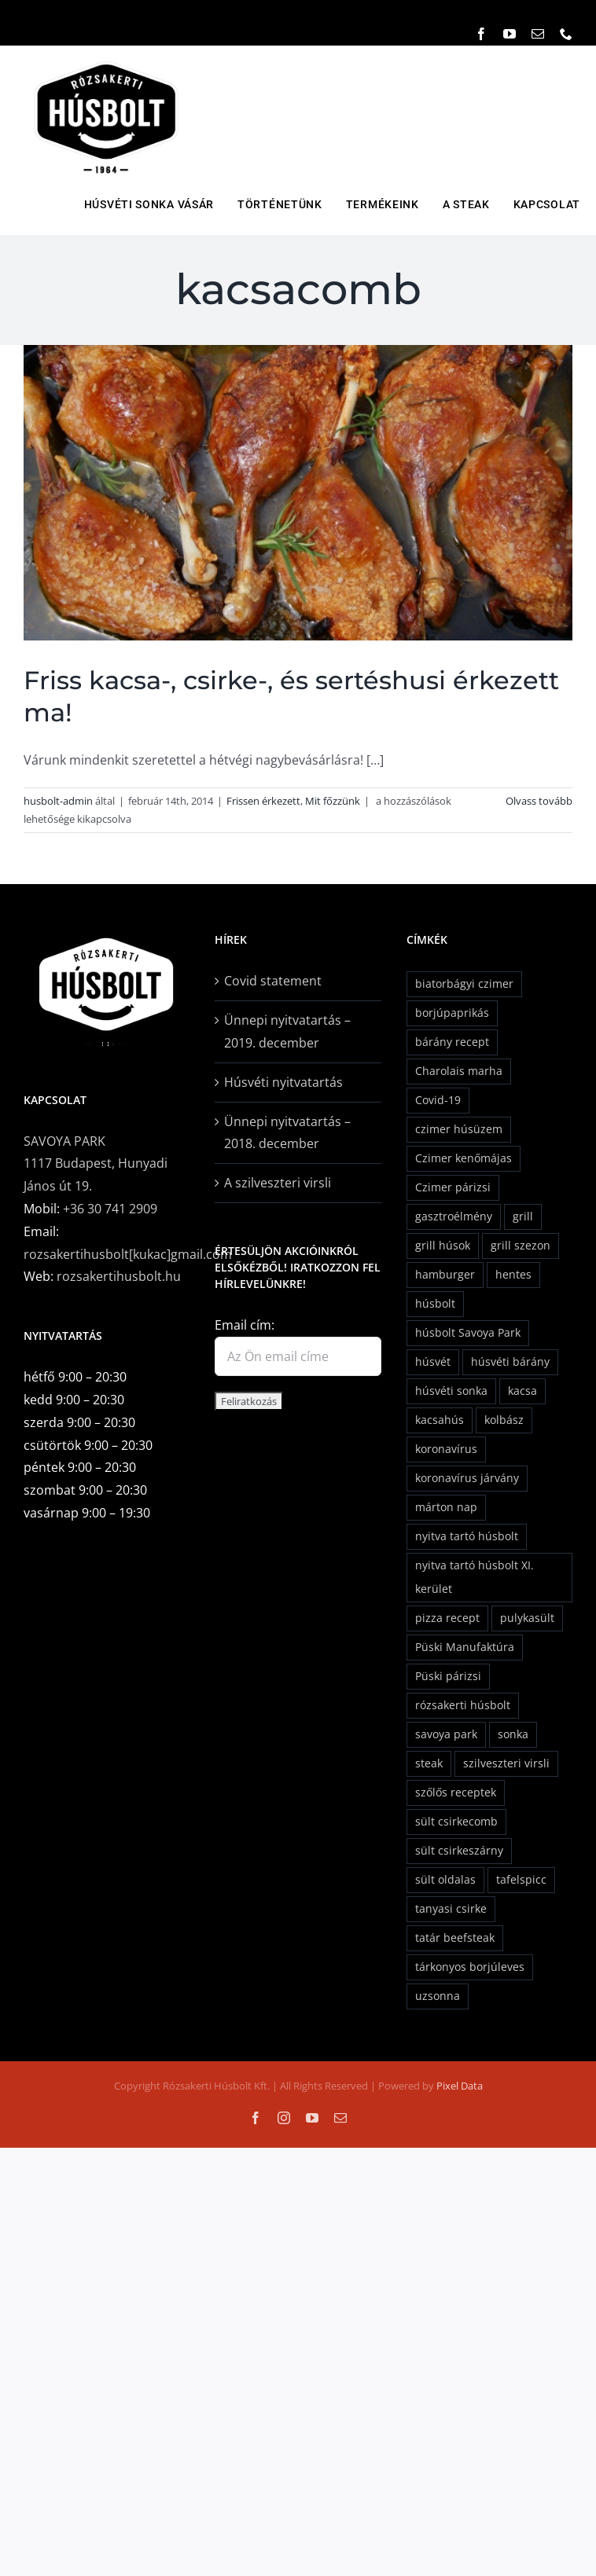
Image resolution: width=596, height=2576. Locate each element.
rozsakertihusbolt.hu (119, 1276)
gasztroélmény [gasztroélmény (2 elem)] (453, 1216)
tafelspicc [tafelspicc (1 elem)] (521, 1879)
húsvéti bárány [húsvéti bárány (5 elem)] (510, 1361)
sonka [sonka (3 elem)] (513, 1734)
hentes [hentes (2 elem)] (513, 1274)
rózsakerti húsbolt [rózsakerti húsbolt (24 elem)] (462, 1704)
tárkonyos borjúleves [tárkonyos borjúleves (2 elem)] (469, 1966)
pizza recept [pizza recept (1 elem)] (447, 1617)
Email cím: (244, 1325)
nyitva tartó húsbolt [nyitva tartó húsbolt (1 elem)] (466, 1535)
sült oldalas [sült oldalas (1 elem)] (445, 1879)
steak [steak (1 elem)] (429, 1763)
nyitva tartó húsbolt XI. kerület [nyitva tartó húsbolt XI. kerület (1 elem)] (474, 1577)
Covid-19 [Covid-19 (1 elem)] (438, 1099)
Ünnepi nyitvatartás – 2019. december (287, 1031)
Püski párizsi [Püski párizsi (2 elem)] (448, 1675)
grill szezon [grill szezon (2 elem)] (520, 1245)
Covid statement (273, 980)
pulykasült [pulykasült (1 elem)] (527, 1617)
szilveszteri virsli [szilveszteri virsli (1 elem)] (506, 1763)
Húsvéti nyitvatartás (283, 1082)
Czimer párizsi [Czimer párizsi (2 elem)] (453, 1187)
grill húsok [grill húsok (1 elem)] (442, 1245)
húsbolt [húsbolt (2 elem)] (435, 1303)
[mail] (538, 34)
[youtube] (509, 34)
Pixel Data (459, 2086)
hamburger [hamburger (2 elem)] (445, 1274)
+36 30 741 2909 (110, 1208)
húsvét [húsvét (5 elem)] (433, 1361)
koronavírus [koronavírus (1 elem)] (446, 1448)
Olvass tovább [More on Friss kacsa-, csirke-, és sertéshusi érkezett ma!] (539, 801)
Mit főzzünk (332, 801)
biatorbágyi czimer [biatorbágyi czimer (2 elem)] (464, 983)
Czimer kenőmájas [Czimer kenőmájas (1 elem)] (463, 1157)
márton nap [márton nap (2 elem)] (446, 1506)
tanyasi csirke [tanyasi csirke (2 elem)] (451, 1908)
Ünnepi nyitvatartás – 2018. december (287, 1133)
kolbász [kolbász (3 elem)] (504, 1419)
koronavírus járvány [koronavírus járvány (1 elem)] (467, 1477)
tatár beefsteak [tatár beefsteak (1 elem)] (455, 1937)
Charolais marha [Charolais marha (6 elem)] (458, 1070)
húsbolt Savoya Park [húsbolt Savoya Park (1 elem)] (468, 1332)
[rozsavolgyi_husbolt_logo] (106, 59)
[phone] (566, 34)
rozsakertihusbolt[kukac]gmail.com (128, 1254)
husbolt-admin (58, 801)
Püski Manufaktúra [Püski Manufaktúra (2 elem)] (464, 1646)
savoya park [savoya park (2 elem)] (446, 1734)
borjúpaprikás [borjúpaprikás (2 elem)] (452, 1012)
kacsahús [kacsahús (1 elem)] (439, 1419)
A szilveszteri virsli (277, 1182)
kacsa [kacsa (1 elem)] (522, 1390)
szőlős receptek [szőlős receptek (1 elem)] (455, 1792)
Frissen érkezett (263, 801)
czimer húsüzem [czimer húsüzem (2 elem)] (458, 1128)
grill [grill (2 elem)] (523, 1216)
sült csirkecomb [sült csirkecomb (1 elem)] (456, 1821)
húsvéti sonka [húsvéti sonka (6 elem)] (451, 1390)
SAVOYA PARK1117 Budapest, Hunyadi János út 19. (95, 1163)
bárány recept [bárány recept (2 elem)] (452, 1041)
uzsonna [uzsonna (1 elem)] (437, 1995)
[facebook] (481, 34)
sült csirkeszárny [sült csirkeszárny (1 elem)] (459, 1850)
